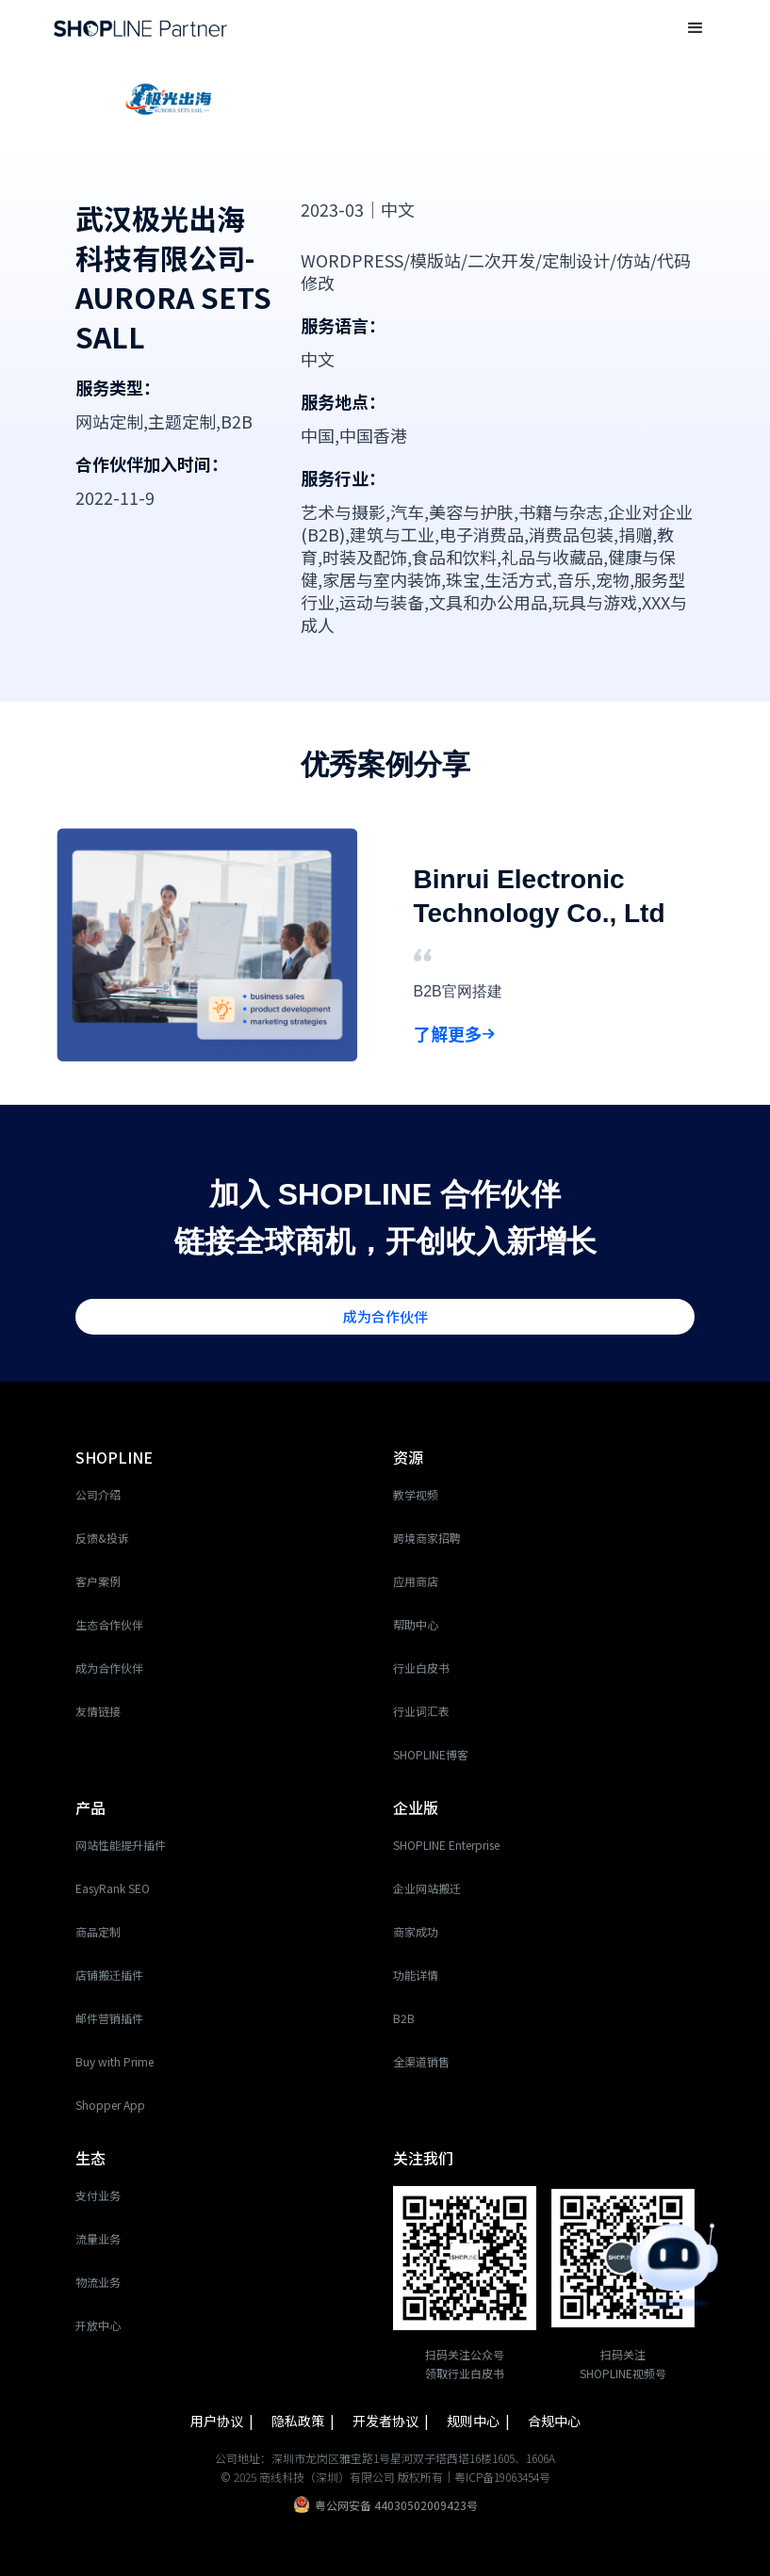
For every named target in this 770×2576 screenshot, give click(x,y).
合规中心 (554, 2420)
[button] (695, 28)
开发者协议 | (392, 2420)
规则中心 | (480, 2420)
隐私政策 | (304, 2420)
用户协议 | (223, 2420)
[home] (140, 28)
